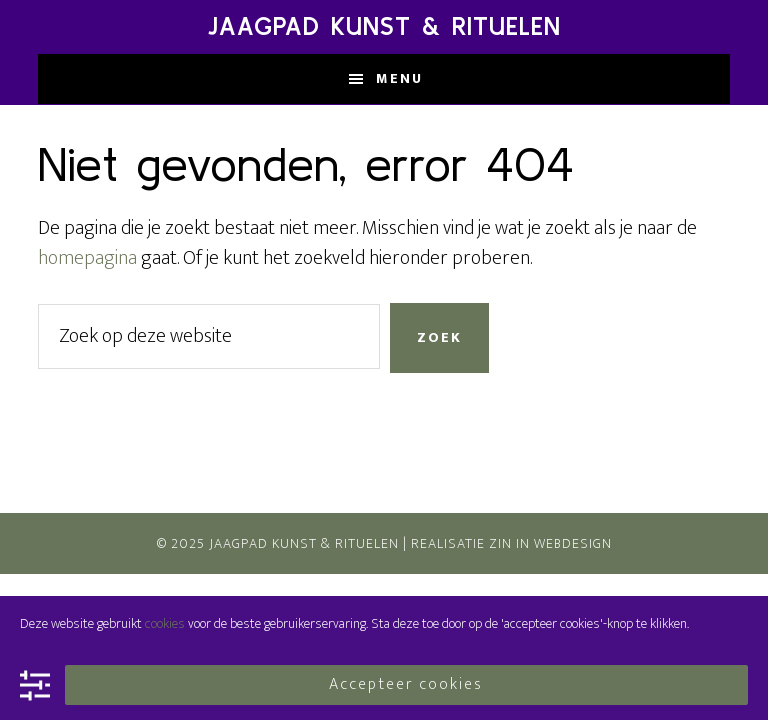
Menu (399, 78)
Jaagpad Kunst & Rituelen (384, 26)
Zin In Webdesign (550, 543)
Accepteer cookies (406, 684)
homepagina (87, 258)
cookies (165, 623)
